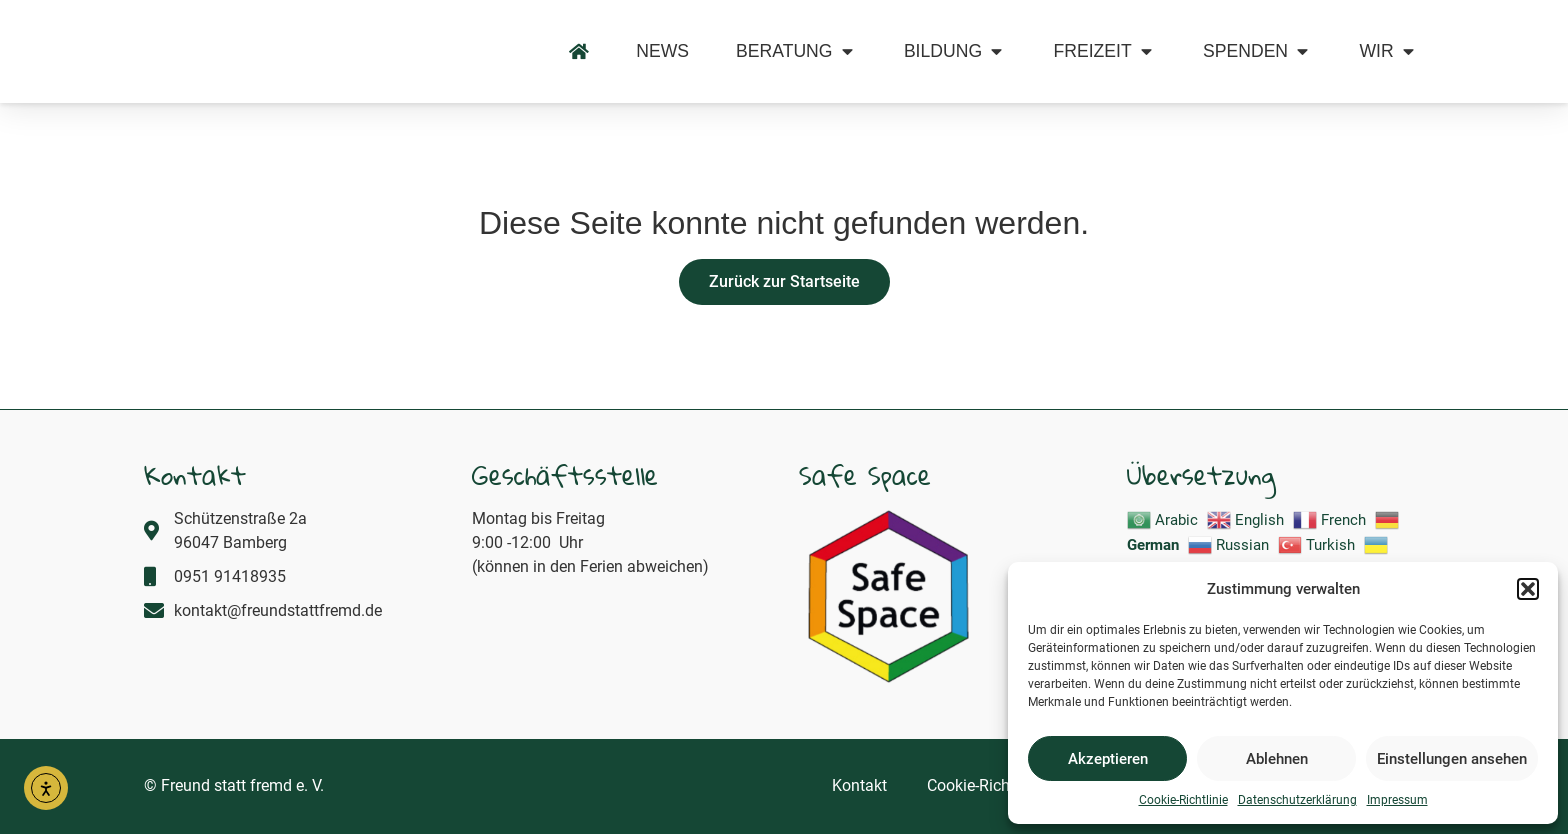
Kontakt (859, 786)
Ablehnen (1277, 759)
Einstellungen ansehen (1452, 759)
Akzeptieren (1108, 759)
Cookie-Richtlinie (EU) (1002, 786)
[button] (1528, 578)
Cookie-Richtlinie (1183, 800)
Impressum (1397, 800)
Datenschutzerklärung (1297, 800)
